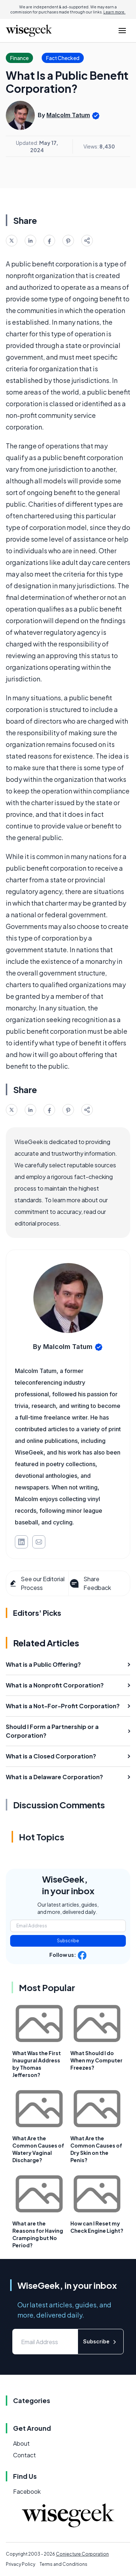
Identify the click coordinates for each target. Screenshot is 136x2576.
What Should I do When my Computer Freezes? (96, 2060)
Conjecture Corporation (82, 2554)
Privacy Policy (20, 2564)
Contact (24, 2455)
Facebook (27, 2491)
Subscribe (68, 1940)
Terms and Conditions (63, 2564)
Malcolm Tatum (68, 115)
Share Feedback (90, 1583)
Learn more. (114, 12)
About (21, 2443)
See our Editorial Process (37, 1583)
